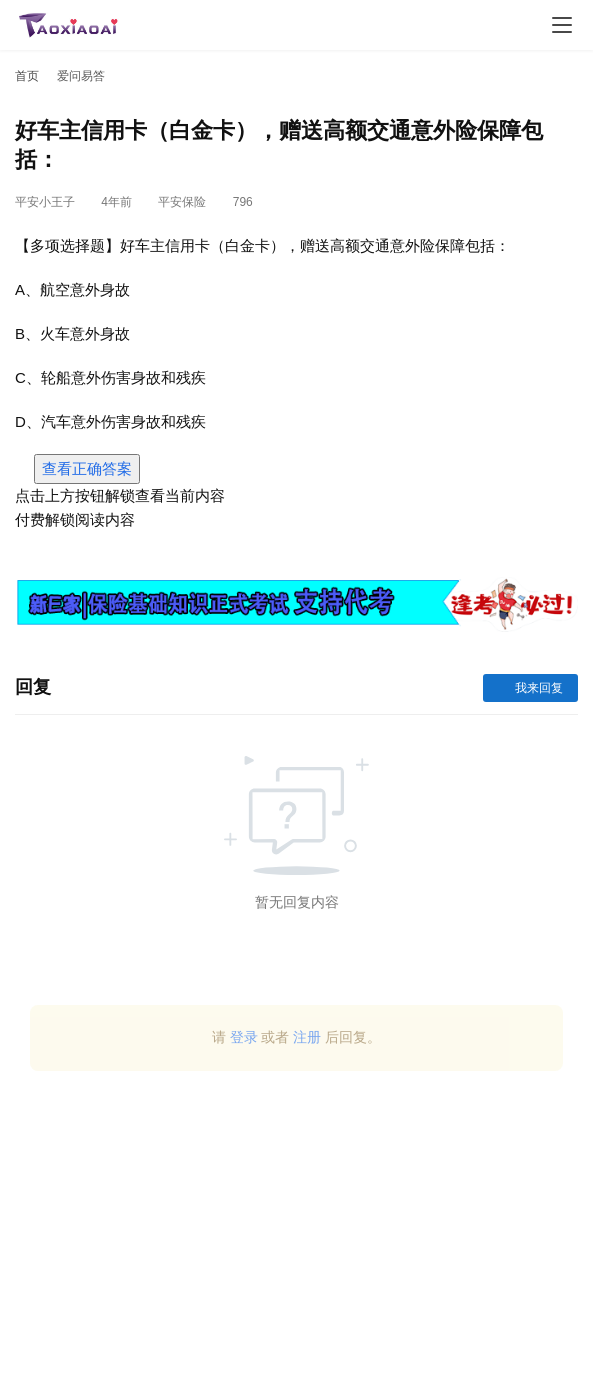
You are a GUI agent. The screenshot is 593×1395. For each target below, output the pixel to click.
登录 (244, 1037)
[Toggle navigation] (562, 25)
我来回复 (530, 688)
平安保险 (182, 202)
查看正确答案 (87, 468)
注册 (307, 1037)
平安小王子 (45, 202)
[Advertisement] (296, 1240)
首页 (27, 76)
